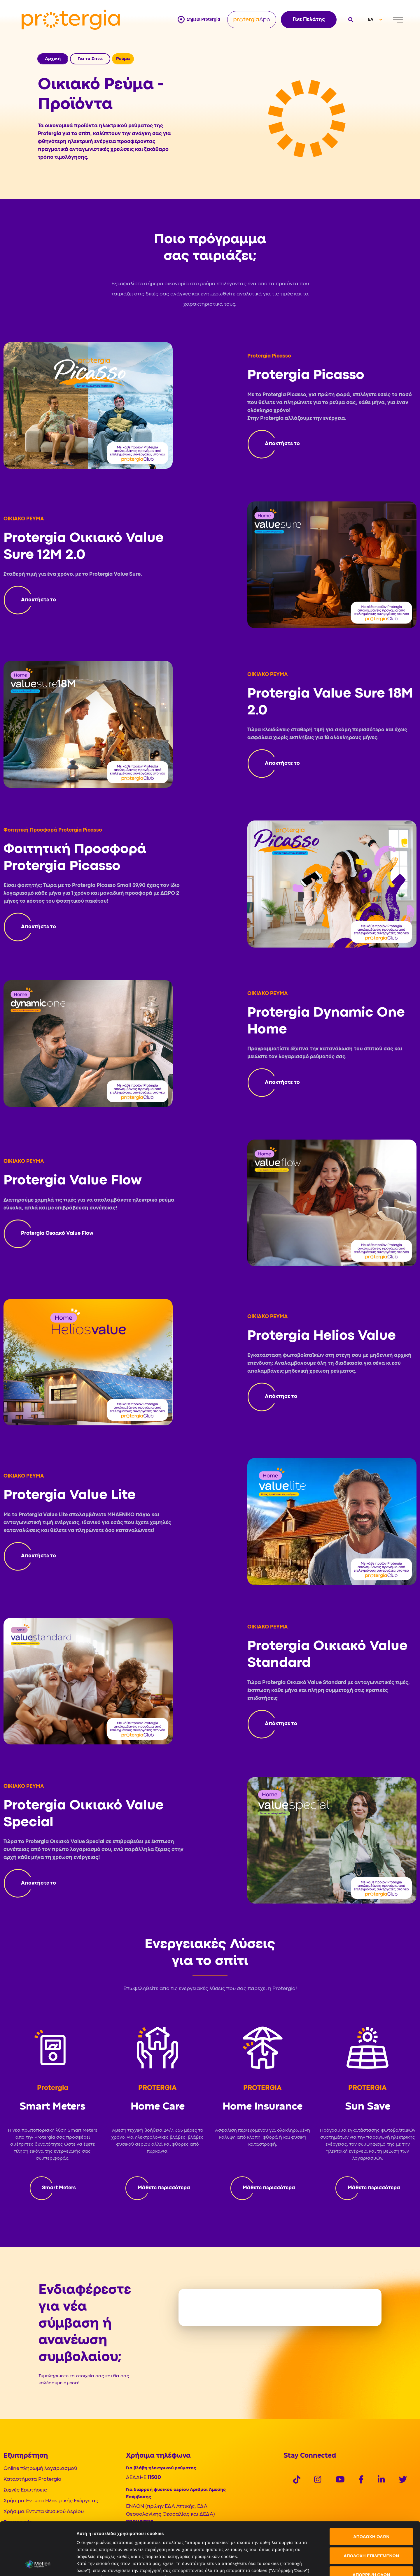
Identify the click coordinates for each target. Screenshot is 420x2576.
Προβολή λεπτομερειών (327, 2564)
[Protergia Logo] (71, 20)
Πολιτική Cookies (95, 2541)
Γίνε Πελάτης (309, 19)
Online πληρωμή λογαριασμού (40, 2468)
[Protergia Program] (273, 444)
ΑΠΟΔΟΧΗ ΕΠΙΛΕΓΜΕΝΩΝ (371, 2505)
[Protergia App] (251, 19)
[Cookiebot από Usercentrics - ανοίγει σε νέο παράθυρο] (37, 2564)
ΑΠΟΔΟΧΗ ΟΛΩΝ (371, 2487)
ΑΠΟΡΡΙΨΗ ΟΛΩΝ (371, 2525)
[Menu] (398, 19)
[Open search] (350, 19)
